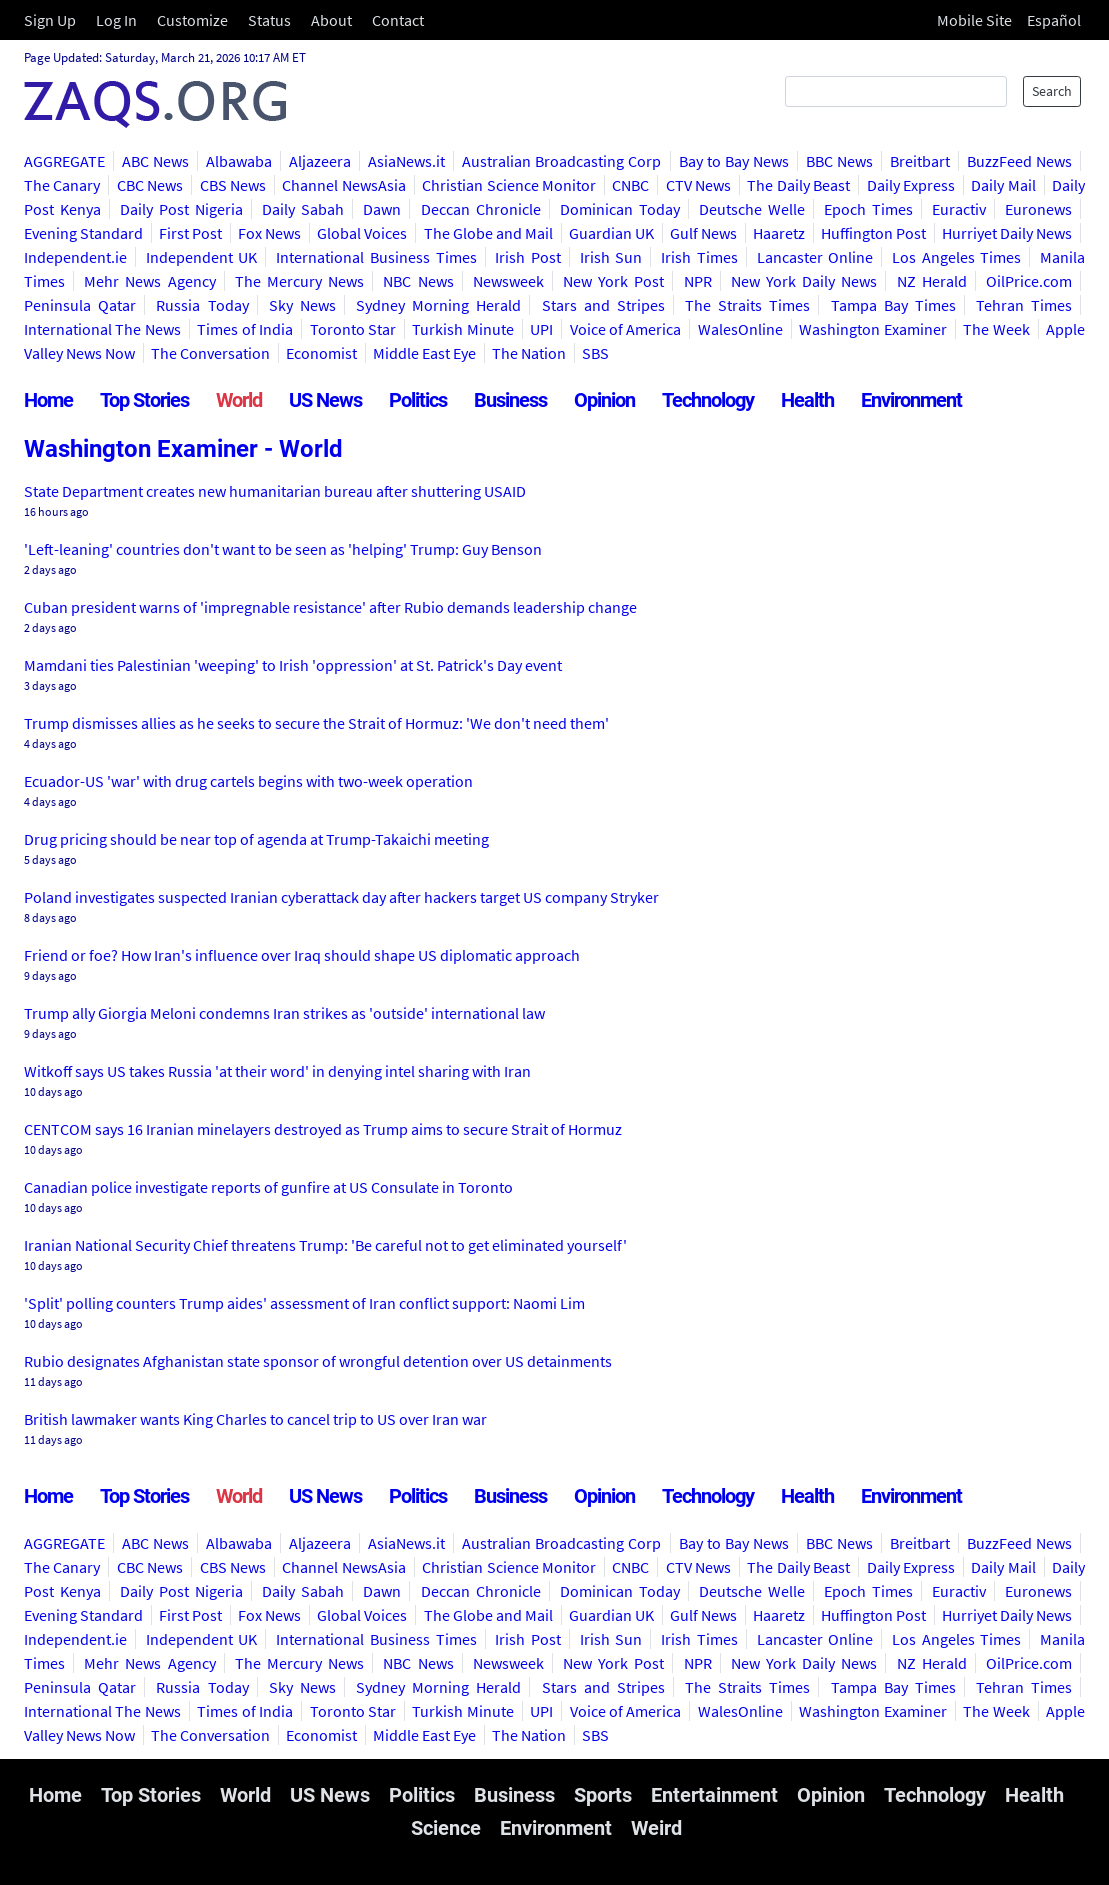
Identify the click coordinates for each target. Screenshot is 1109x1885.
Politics (418, 400)
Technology (708, 400)
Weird (656, 1828)
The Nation (529, 353)
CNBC (630, 185)
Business (510, 400)
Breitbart (920, 161)
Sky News (302, 305)
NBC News (418, 281)
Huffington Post (873, 233)
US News (325, 400)
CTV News (698, 185)
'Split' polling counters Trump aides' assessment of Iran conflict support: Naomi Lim (304, 1303)
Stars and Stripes (603, 305)
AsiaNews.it (406, 161)
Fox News (269, 233)
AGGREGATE (64, 161)
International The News (102, 329)
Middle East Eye (424, 353)
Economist (321, 353)
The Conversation (210, 353)
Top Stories (144, 400)
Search (1052, 91)
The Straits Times (747, 305)
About (331, 20)
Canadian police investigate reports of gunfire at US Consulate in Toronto (268, 1187)
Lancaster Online (815, 257)
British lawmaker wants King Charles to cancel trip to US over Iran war (255, 1419)
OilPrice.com (1029, 281)
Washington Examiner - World (183, 449)
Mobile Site (974, 20)
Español (1054, 20)
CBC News (150, 185)
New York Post (613, 281)
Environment (911, 400)
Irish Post (528, 257)
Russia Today (202, 305)
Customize (192, 20)
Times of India (245, 329)
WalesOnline (740, 329)
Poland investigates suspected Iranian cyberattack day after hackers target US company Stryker (341, 897)
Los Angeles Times (956, 257)
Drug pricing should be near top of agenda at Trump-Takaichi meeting (256, 839)
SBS (595, 353)
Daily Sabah (303, 209)
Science (446, 1828)
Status (269, 20)
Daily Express (911, 185)
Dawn (382, 209)
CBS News (233, 185)
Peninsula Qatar (80, 305)
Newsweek (508, 281)
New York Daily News (804, 281)
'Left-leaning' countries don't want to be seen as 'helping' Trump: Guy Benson (283, 549)
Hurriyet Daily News (1007, 233)
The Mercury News (299, 281)
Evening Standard (83, 233)
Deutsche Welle (752, 209)
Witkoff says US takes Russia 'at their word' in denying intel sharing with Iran (277, 1071)
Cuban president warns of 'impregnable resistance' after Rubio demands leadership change (330, 607)
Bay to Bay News (734, 161)
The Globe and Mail (488, 233)
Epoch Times (868, 209)
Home (48, 400)
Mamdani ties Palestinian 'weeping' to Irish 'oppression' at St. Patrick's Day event (293, 665)
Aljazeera (320, 161)
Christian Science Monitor (509, 185)
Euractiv (959, 209)
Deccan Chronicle (481, 209)
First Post (190, 233)
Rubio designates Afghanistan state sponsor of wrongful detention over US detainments (318, 1361)
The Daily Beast (798, 185)
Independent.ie (75, 257)
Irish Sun (611, 257)
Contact (398, 20)
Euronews (1038, 209)
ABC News (155, 161)
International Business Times (376, 257)
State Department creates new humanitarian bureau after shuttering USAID (275, 491)
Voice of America (626, 329)
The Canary (62, 185)
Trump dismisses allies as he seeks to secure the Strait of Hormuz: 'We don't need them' (316, 723)
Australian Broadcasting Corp (561, 161)
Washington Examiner (872, 329)
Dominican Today (620, 209)
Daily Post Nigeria (181, 209)
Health (807, 400)
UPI (541, 329)
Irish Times (699, 257)
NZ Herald (932, 281)
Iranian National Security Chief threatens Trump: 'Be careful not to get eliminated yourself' (325, 1245)
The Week (996, 329)
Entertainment (714, 1795)
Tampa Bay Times (893, 305)
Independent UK (202, 257)
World (239, 400)
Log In (116, 20)
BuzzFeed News (1019, 161)
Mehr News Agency (149, 281)
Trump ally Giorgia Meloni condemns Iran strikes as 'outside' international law (284, 1013)
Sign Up (50, 20)
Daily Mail (1003, 185)
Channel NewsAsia (343, 185)
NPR (698, 281)
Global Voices (362, 233)
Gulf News (703, 233)
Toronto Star (353, 329)
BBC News (839, 161)
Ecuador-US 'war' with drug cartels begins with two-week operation (248, 781)
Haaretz (779, 233)
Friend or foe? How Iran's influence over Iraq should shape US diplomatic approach (302, 955)
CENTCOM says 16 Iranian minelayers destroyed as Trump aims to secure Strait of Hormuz (323, 1129)
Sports (603, 1795)
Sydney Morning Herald (438, 305)
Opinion (604, 400)
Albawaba (239, 161)
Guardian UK (611, 233)
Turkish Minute (462, 329)
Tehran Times (1024, 305)
